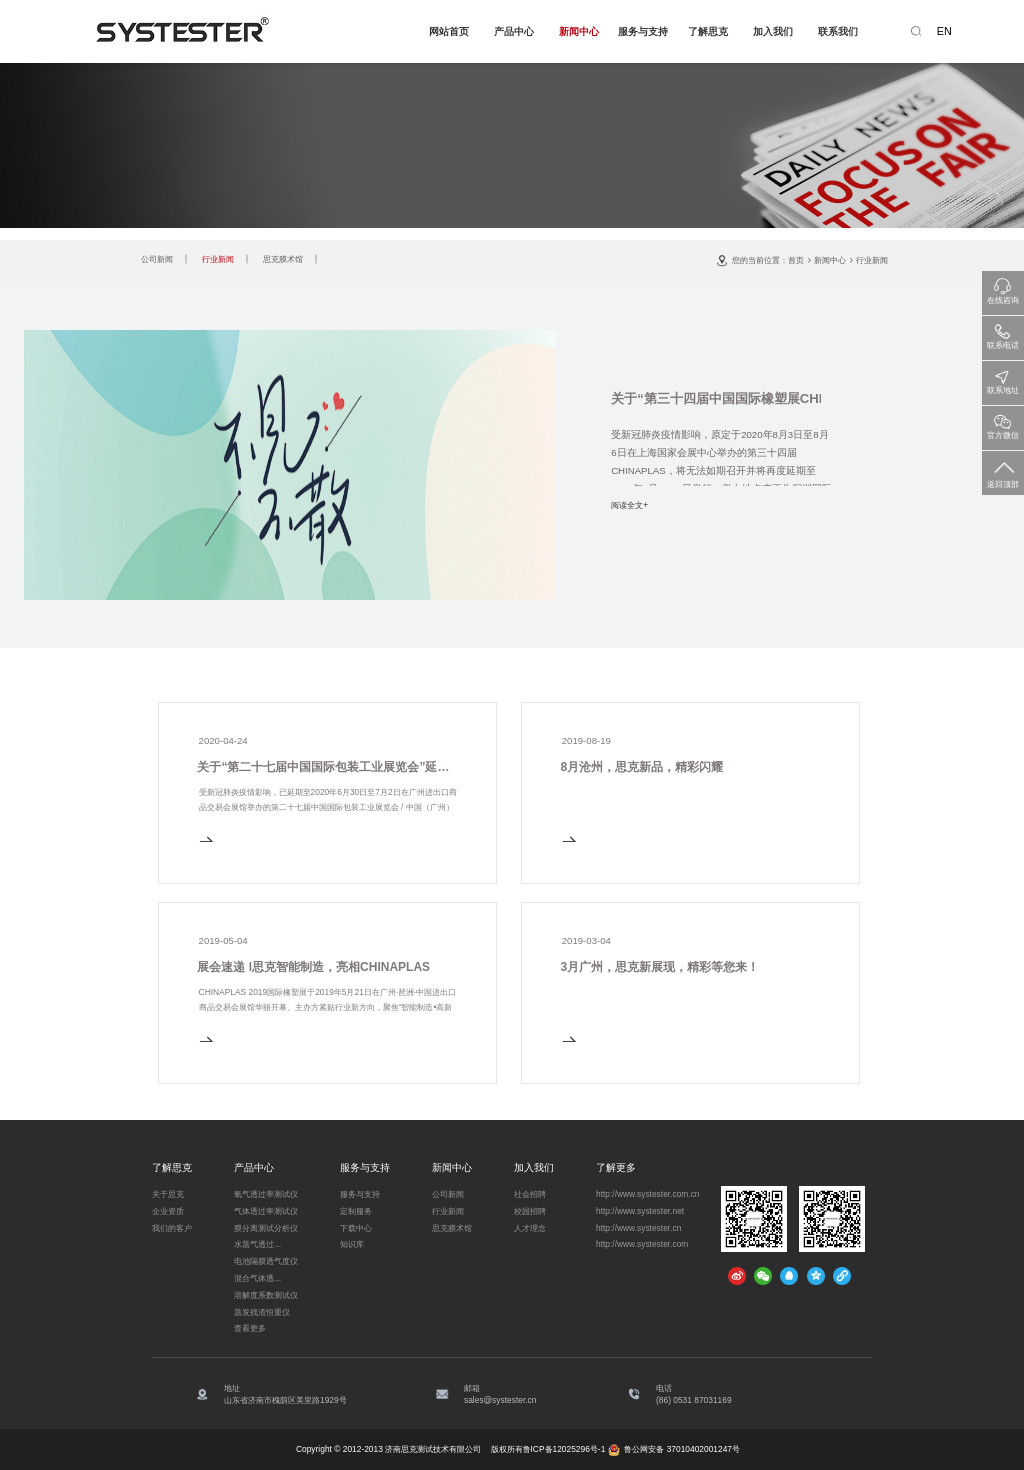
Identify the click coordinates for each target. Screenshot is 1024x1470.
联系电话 (1003, 333)
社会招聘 (530, 1194)
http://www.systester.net (640, 1211)
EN (944, 31)
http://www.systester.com (642, 1244)
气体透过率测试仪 (266, 1211)
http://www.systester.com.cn (648, 1194)
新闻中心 (579, 31)
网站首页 (449, 31)
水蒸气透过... (257, 1244)
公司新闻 (157, 259)
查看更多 (250, 1328)
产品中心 (514, 31)
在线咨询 (1003, 288)
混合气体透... (257, 1278)
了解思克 (708, 31)
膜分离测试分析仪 (266, 1228)
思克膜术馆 (283, 259)
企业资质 (168, 1211)
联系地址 (1003, 378)
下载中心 (356, 1228)
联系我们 (838, 31)
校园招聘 (530, 1211)
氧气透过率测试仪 (266, 1194)
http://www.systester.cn (638, 1228)
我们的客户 (172, 1228)
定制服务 (356, 1211)
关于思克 (168, 1194)
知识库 (352, 1244)
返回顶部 (1003, 470)
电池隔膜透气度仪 (266, 1261)
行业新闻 (218, 259)
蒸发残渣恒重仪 (262, 1312)
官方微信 (1003, 423)
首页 (796, 260)
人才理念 (530, 1228)
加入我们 (773, 31)
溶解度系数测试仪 (266, 1295)
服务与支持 (643, 31)
